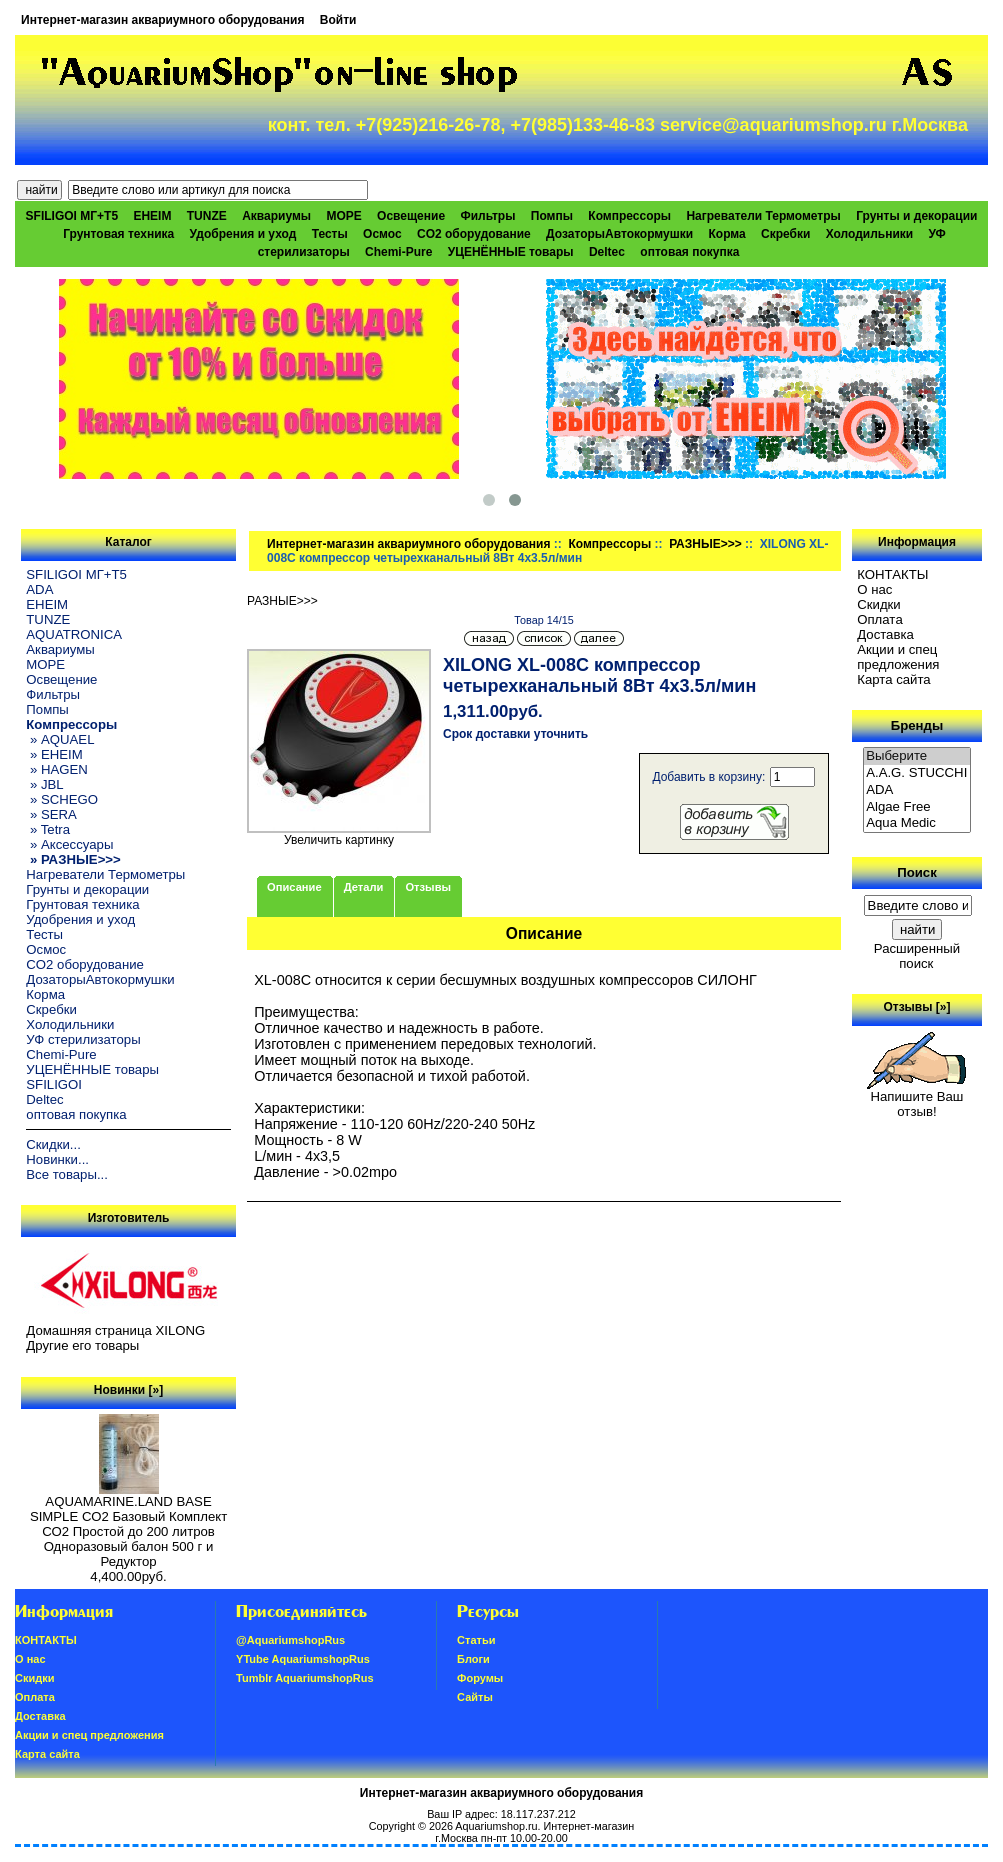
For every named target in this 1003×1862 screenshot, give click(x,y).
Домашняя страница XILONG (115, 1330)
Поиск (917, 872)
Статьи (476, 1640)
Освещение (411, 216)
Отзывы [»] (916, 1007)
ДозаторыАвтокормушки (619, 234)
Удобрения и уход (243, 234)
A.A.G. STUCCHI (917, 773)
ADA (39, 589)
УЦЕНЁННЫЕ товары (511, 252)
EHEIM (152, 216)
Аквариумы (276, 216)
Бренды (917, 725)
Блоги (473, 1659)
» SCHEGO (62, 799)
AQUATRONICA (74, 634)
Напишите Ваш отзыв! (916, 1098)
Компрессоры (609, 544)
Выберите (917, 756)
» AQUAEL (60, 739)
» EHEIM (54, 754)
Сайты (475, 1697)
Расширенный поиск (917, 956)
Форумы (480, 1678)
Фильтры (487, 216)
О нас (874, 589)
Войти (338, 20)
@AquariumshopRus (290, 1640)
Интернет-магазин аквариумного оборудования (162, 20)
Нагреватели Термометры (763, 216)
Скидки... (53, 1144)
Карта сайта (893, 679)
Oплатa (880, 619)
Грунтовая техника (118, 234)
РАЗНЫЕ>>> (705, 544)
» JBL (44, 784)
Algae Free (917, 807)
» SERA (51, 814)
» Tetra (48, 829)
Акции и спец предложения (898, 657)
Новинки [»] (128, 1390)
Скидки (879, 604)
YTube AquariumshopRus (303, 1659)
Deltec (607, 252)
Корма (727, 234)
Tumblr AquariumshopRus (305, 1678)
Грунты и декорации (916, 216)
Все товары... (67, 1174)
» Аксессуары (69, 844)
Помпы (552, 216)
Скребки (785, 234)
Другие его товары (82, 1345)
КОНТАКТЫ (892, 574)
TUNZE (207, 216)
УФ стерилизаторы (83, 1039)
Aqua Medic (917, 823)
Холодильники (870, 234)
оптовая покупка (689, 252)
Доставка (885, 634)
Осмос (382, 234)
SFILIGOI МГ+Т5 (72, 216)
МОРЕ (343, 216)
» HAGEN (57, 769)
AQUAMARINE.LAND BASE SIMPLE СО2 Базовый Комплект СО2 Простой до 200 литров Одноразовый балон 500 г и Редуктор (128, 1525)
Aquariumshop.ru (496, 1826)
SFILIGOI (54, 1084)
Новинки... (57, 1159)
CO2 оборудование (474, 234)
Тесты (330, 234)
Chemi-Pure (398, 252)
